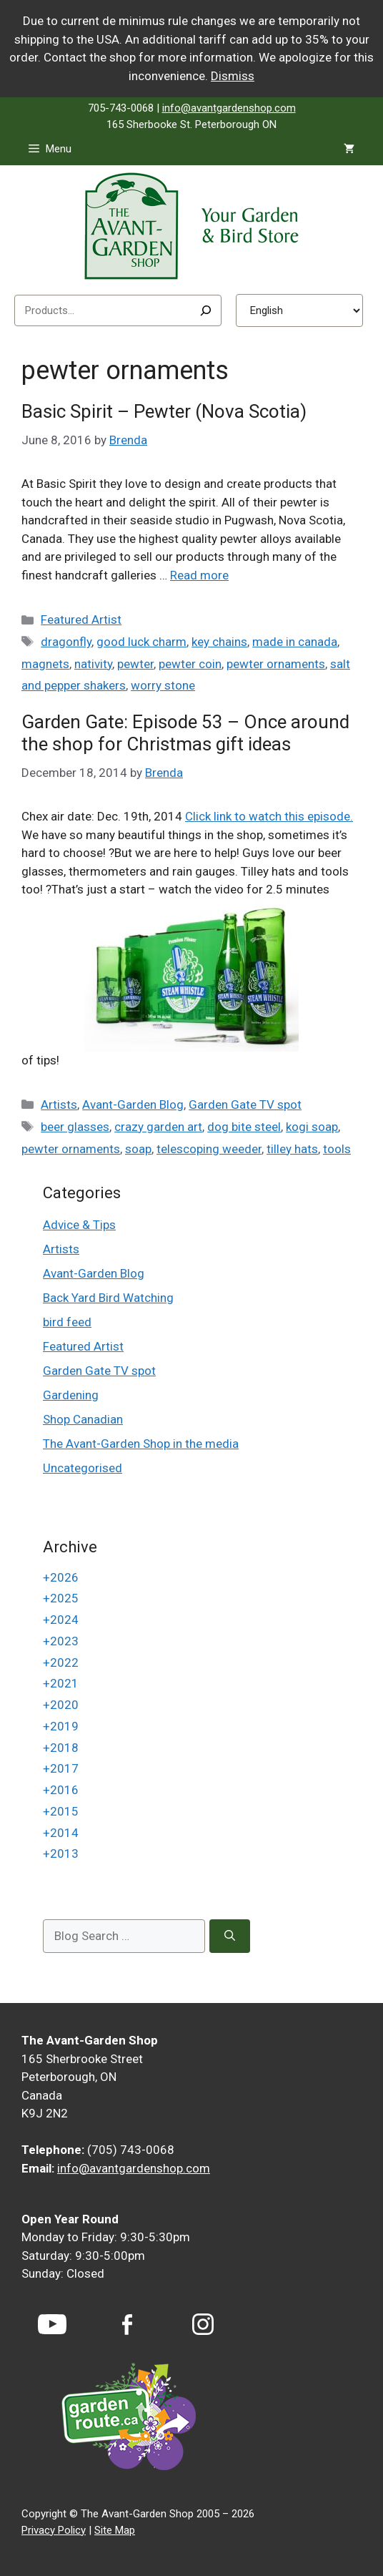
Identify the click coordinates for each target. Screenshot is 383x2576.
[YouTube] (52, 2324)
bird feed (67, 1322)
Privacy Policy (53, 2530)
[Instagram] (203, 2324)
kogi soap (312, 1127)
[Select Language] (299, 310)
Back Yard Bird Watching (108, 1298)
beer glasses (75, 1127)
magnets (45, 664)
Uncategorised (82, 1468)
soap (138, 1149)
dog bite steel (244, 1127)
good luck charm (141, 642)
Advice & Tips (79, 1225)
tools (337, 1149)
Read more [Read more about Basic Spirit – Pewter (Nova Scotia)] (199, 575)
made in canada (294, 642)
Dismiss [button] (232, 76)
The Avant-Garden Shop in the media (141, 1443)
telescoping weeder (209, 1149)
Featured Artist (81, 619)
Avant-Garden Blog (133, 1104)
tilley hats (292, 1149)
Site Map (114, 2530)
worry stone (163, 685)
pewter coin (190, 664)
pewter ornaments (276, 664)
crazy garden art (158, 1127)
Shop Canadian (83, 1419)
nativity (93, 664)
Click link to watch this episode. (269, 816)
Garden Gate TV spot (245, 1104)
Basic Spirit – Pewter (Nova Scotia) (164, 411)
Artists (59, 1104)
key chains (219, 642)
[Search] (206, 310)
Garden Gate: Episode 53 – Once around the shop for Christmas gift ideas (185, 733)
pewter (135, 664)
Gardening (71, 1395)
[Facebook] (127, 2324)
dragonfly (66, 642)
